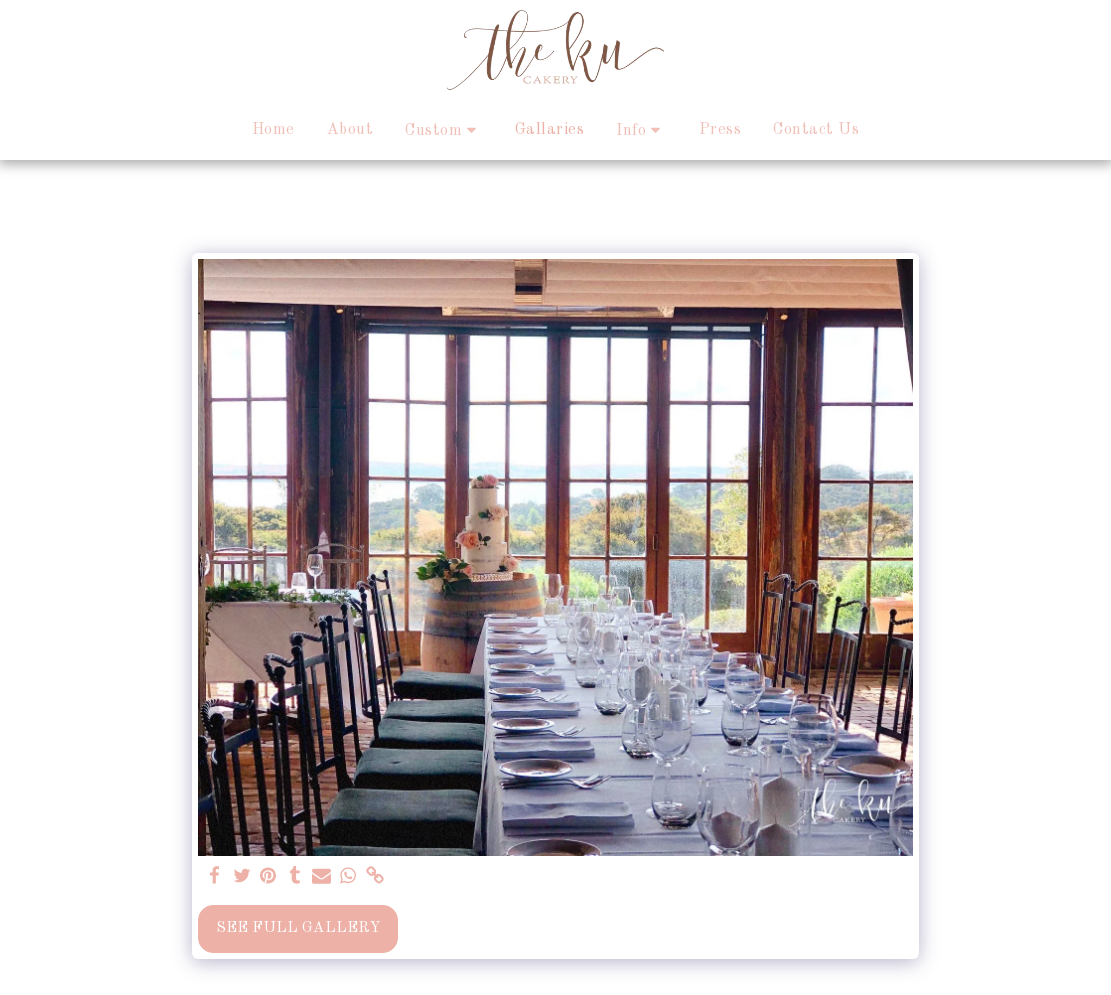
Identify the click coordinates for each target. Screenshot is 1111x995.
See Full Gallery (298, 928)
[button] (444, 130)
